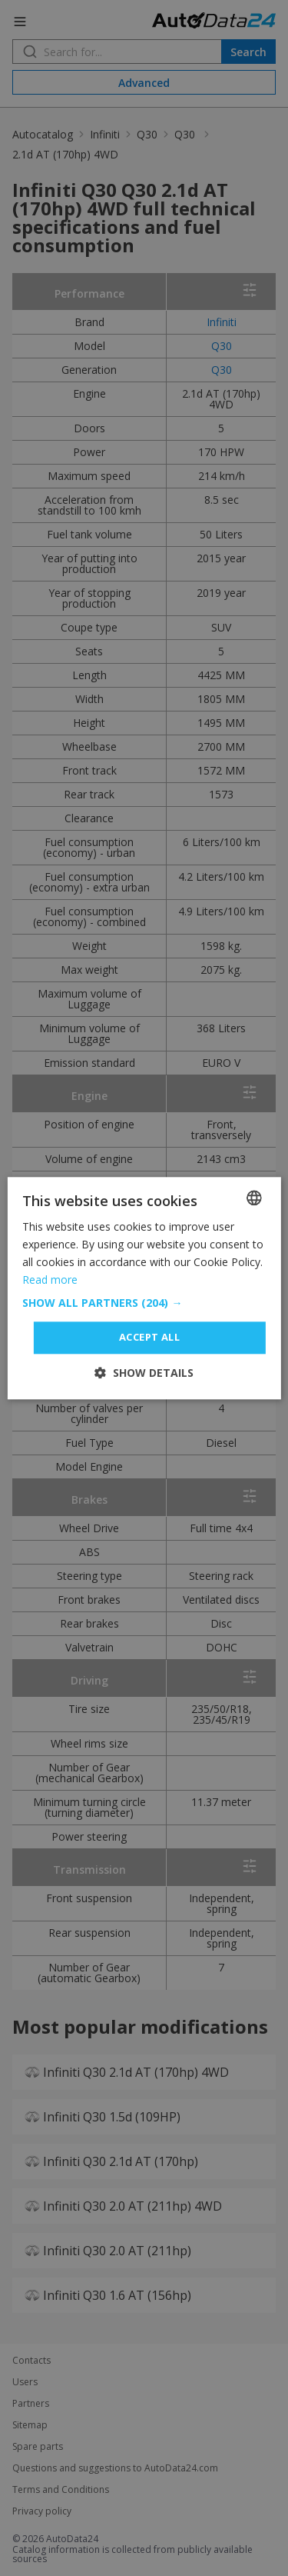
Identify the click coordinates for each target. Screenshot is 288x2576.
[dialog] (144, 1288)
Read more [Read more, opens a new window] (50, 1279)
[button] (143, 1304)
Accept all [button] (149, 1338)
